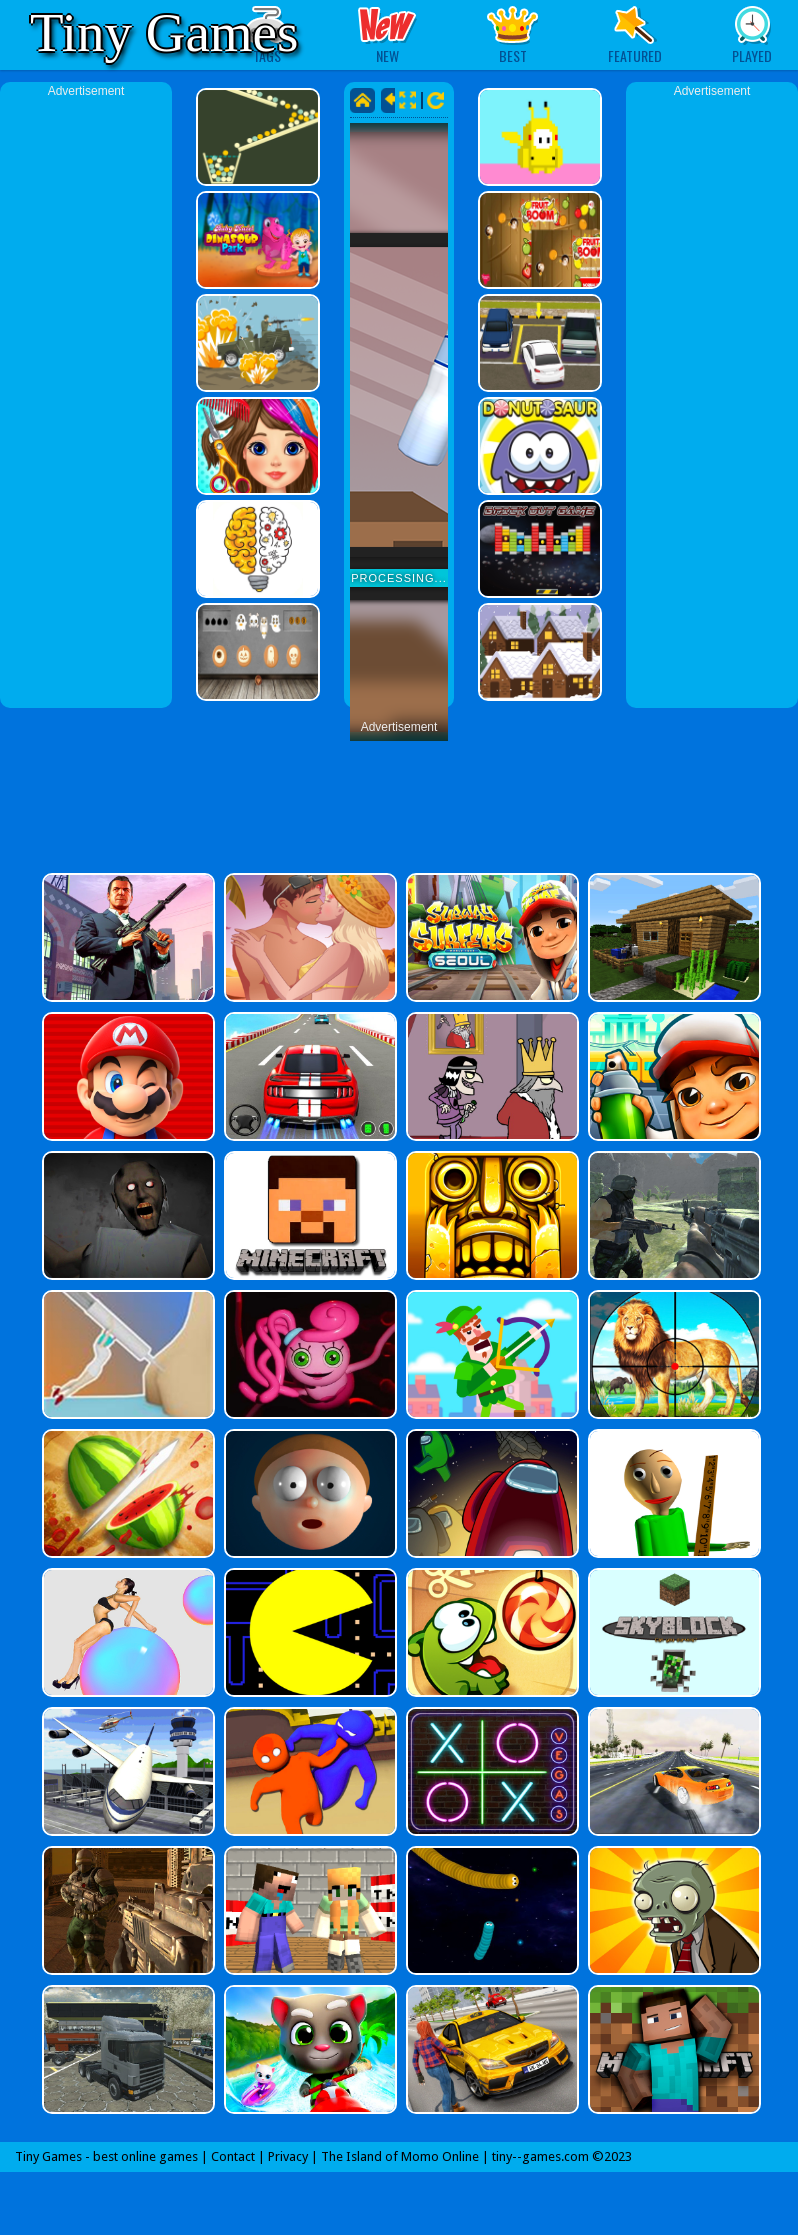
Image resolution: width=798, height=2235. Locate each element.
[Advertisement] (86, 400)
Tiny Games (164, 32)
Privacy (288, 2156)
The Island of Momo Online (400, 2156)
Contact (233, 2156)
